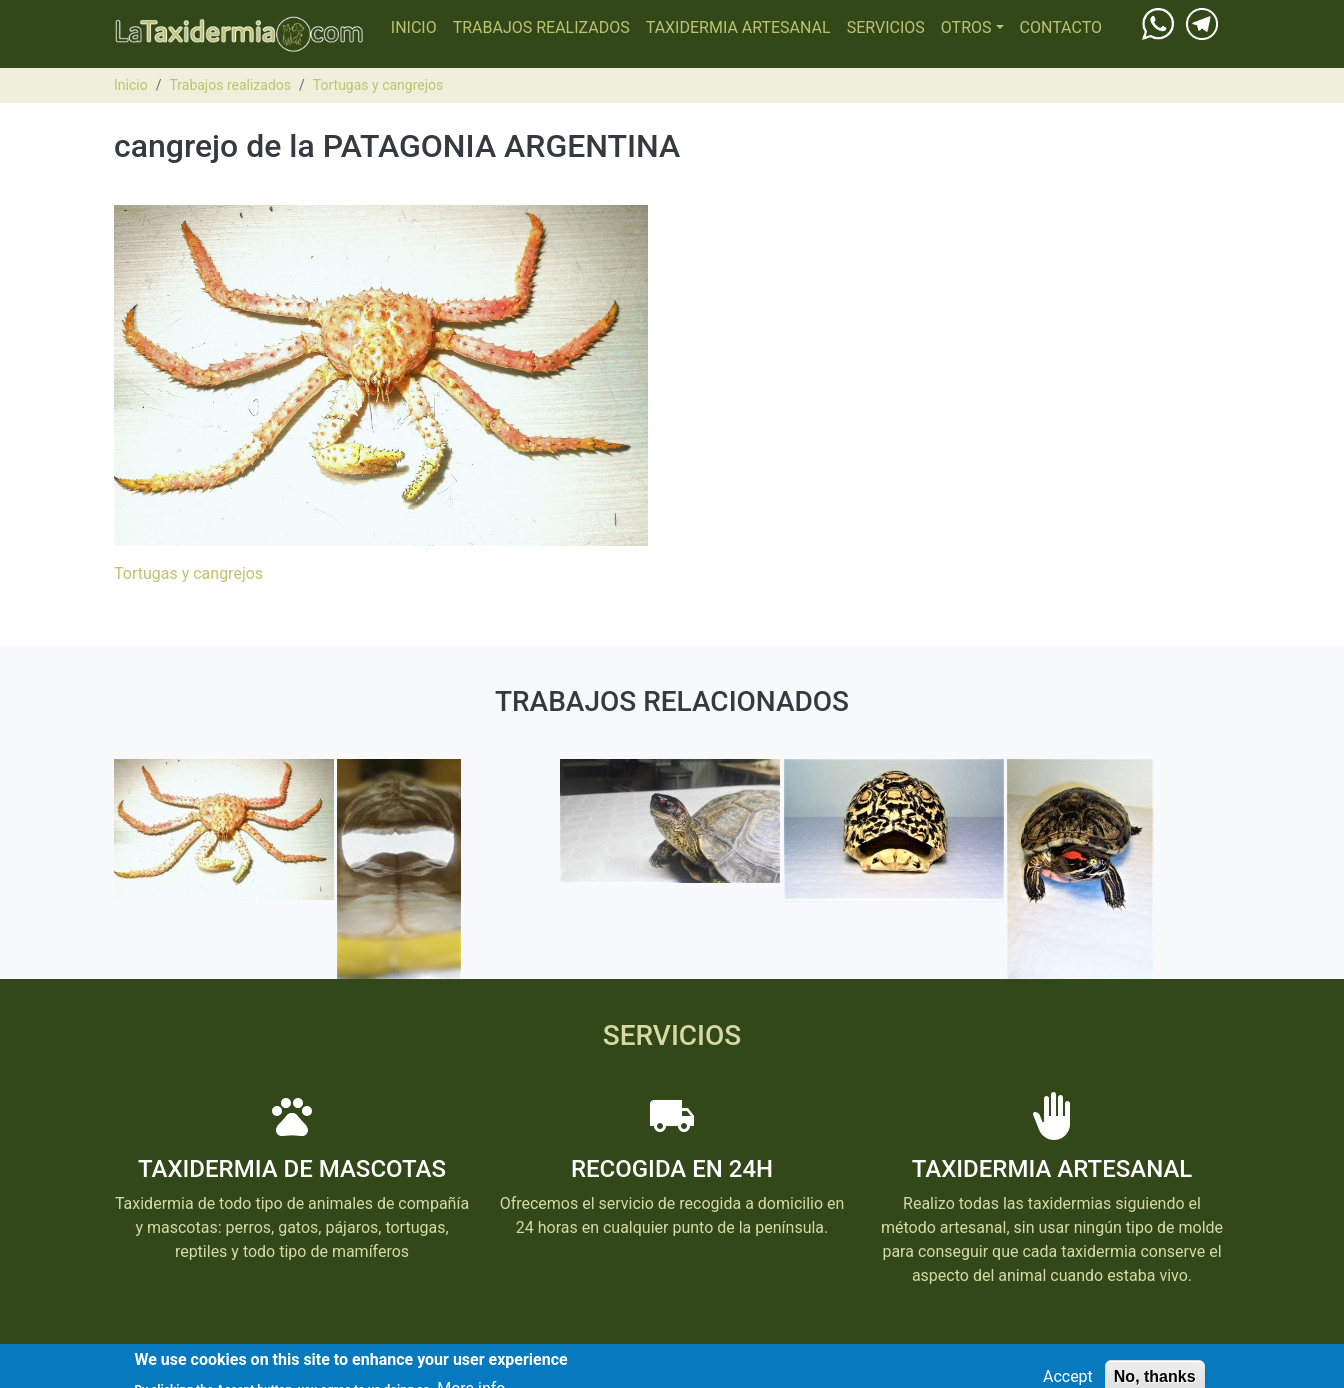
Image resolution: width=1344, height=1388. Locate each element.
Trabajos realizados (541, 27)
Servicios (886, 27)
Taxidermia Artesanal (738, 27)
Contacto (1061, 27)
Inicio (414, 27)
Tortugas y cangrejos (378, 85)
